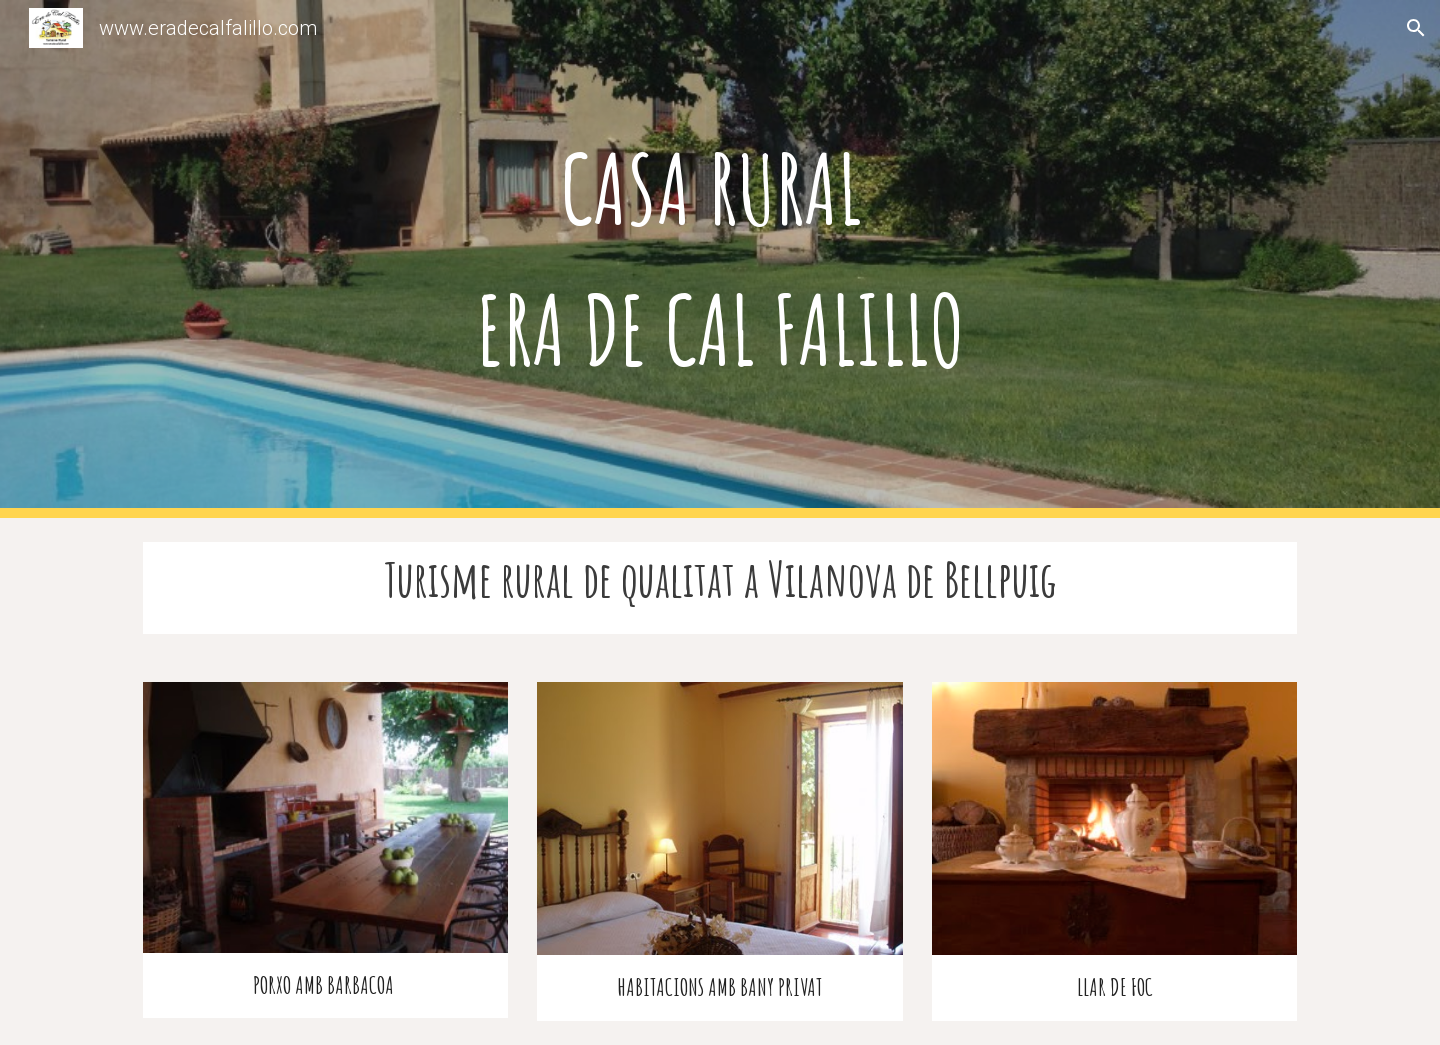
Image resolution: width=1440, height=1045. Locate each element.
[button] (1416, 28)
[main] (720, 259)
